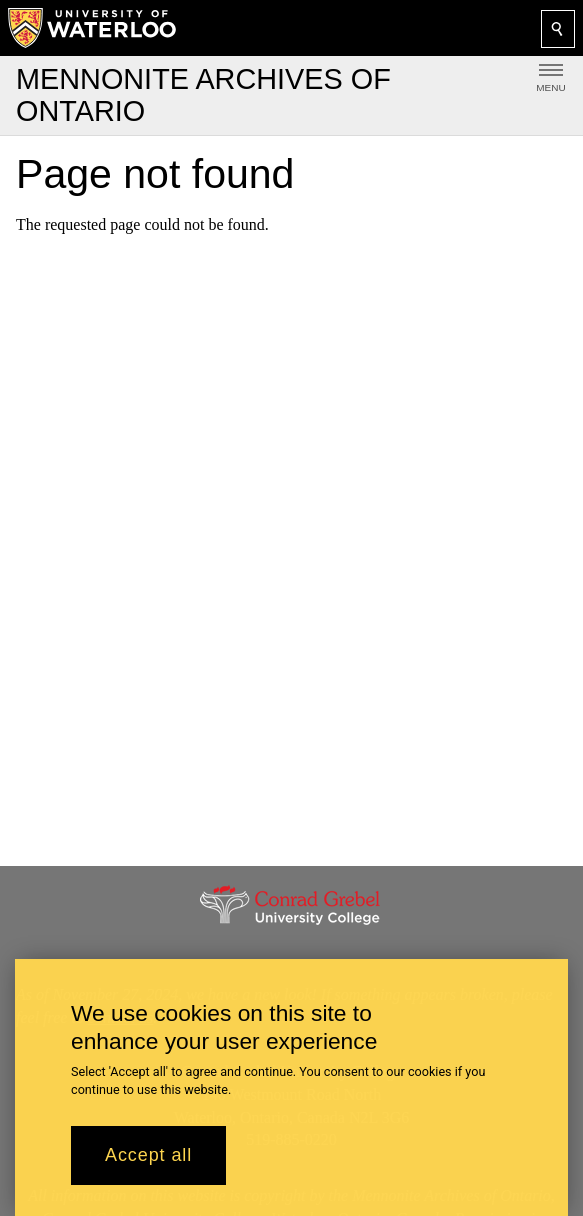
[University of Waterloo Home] (93, 28)
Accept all (148, 1168)
